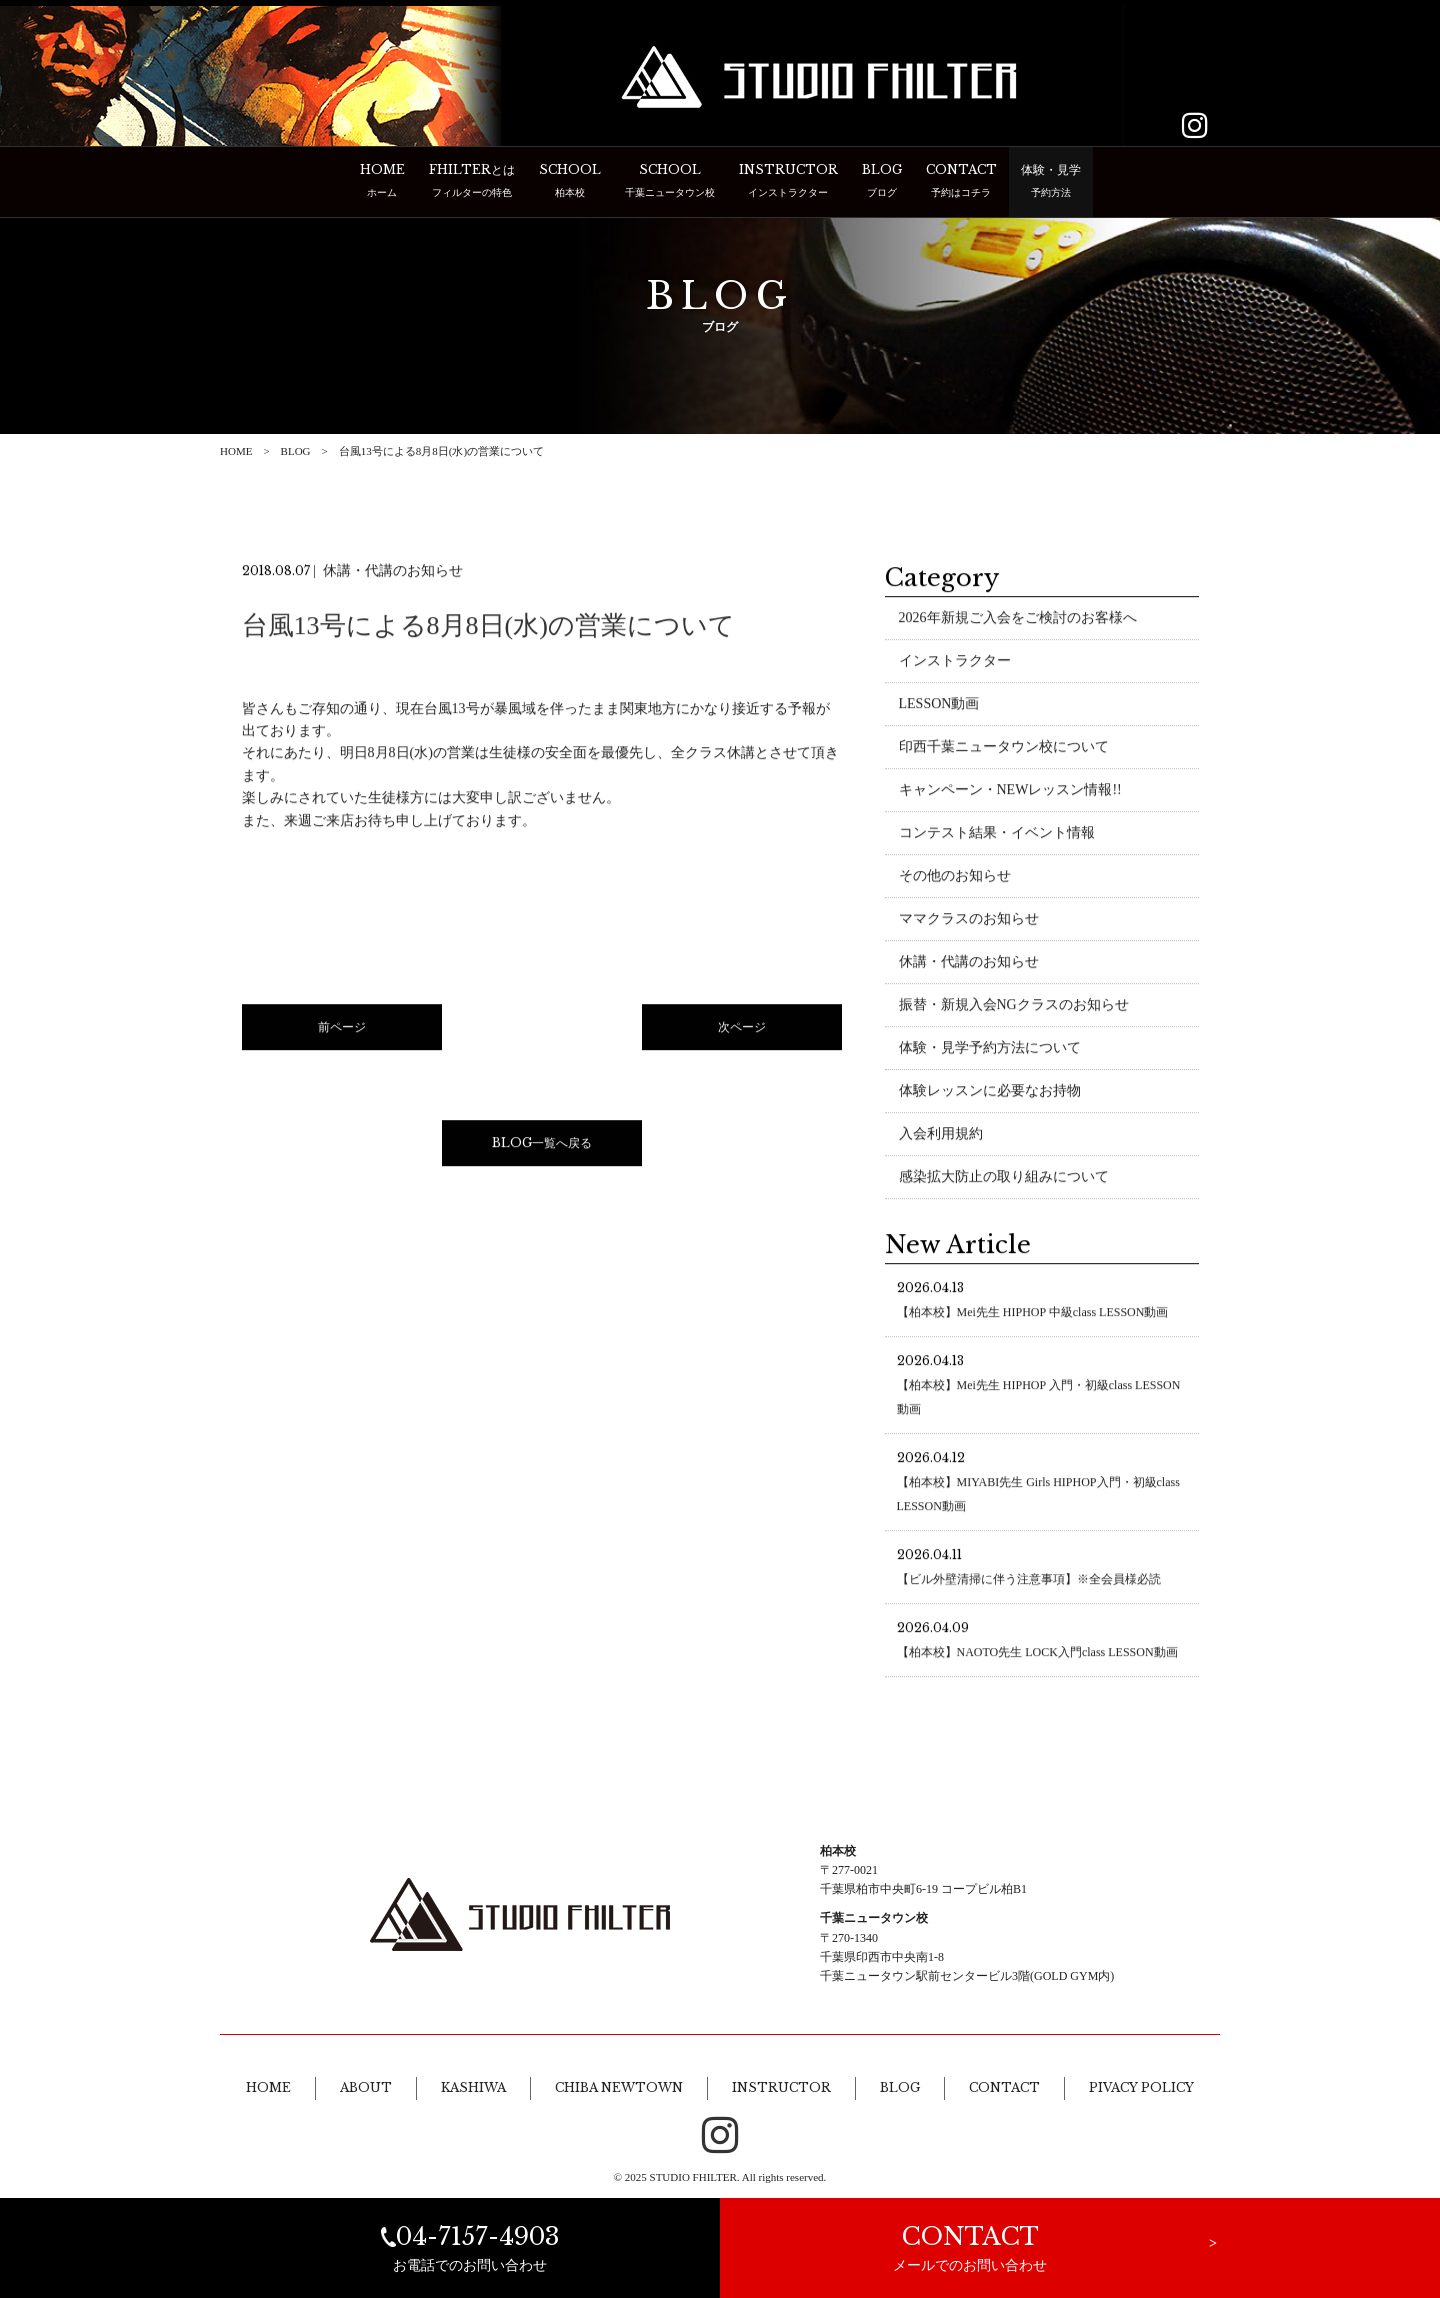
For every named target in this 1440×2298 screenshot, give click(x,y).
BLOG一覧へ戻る (542, 1144)
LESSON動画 (939, 705)
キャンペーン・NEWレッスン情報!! (1010, 791)
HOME (236, 451)
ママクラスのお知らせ (969, 920)
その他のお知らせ (955, 877)
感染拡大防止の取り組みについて (1004, 1178)
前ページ (342, 1029)
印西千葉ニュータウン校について (1004, 748)
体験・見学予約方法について (990, 1049)
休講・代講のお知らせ (969, 963)
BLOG (296, 451)
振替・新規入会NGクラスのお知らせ (1014, 1006)
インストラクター (955, 662)
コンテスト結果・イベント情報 (997, 834)
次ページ (742, 1029)
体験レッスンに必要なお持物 (990, 1092)
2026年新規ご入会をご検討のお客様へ (1018, 619)
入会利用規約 (941, 1135)
